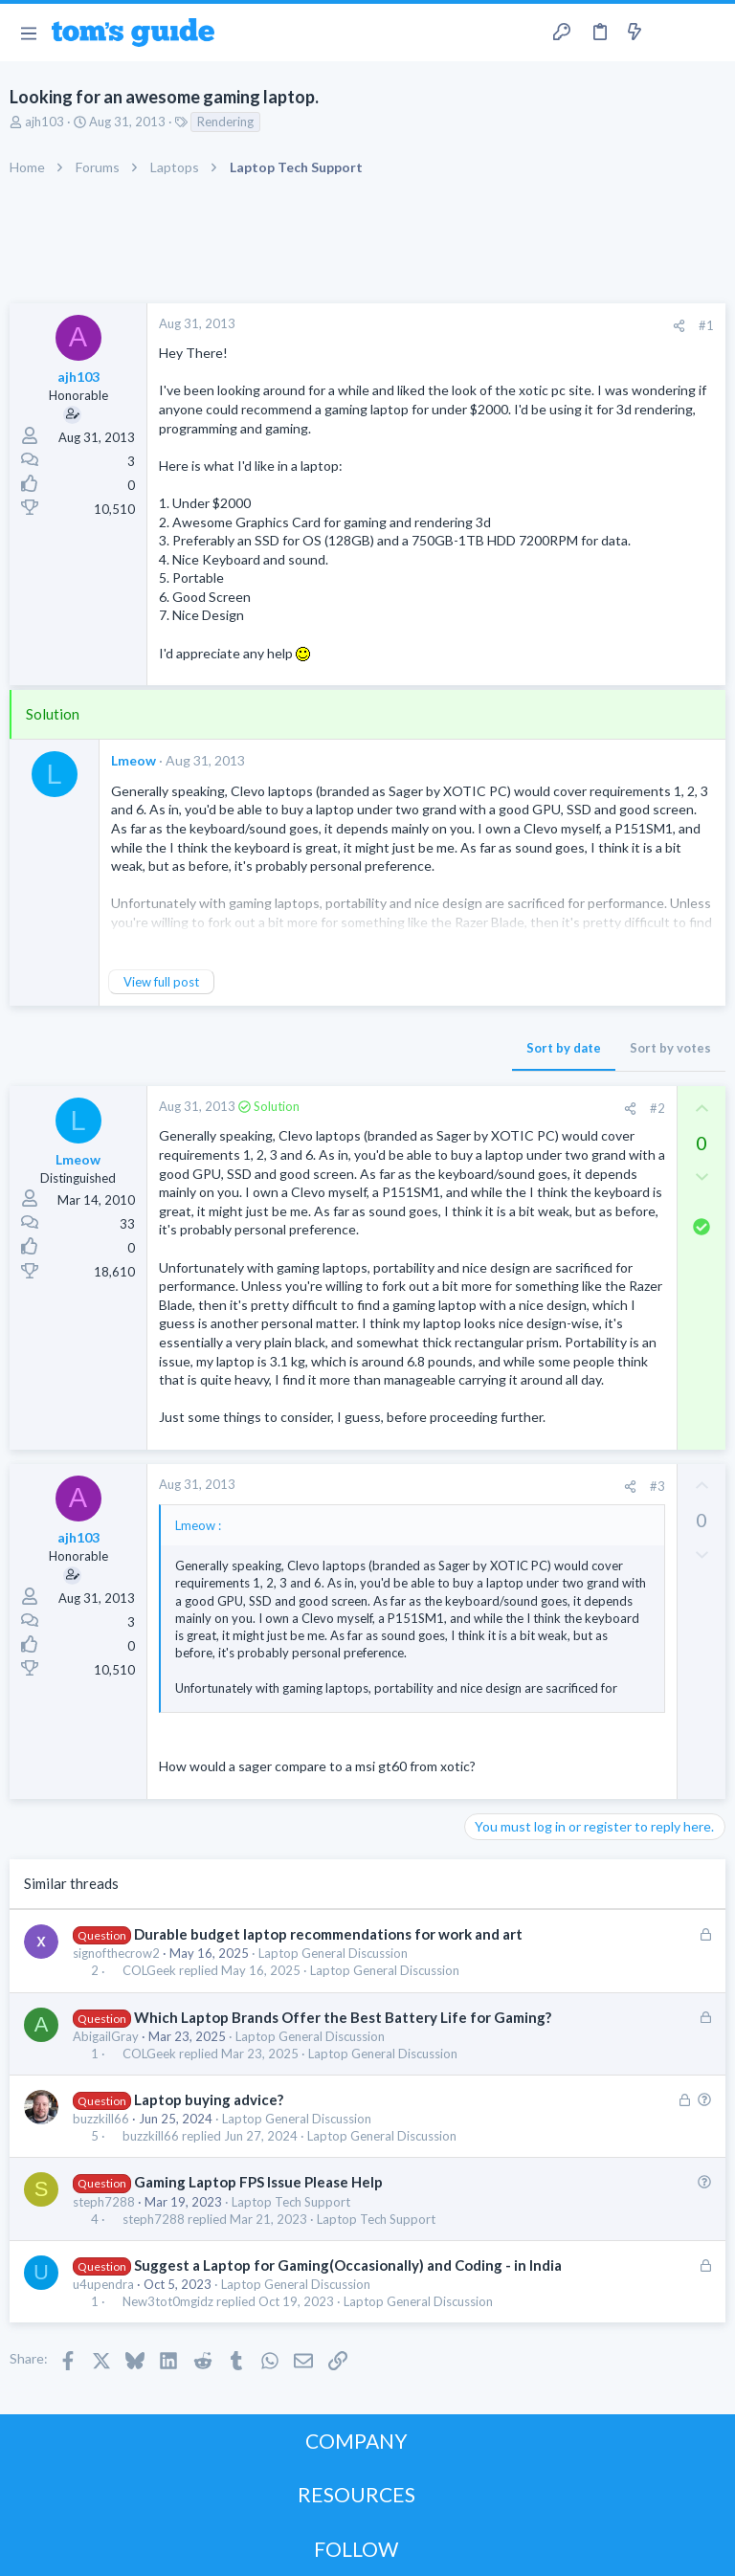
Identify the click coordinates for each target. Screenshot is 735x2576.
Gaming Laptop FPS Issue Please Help (258, 2181)
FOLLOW (356, 2549)
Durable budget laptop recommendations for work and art (328, 1934)
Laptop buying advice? (208, 2099)
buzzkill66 (101, 2118)
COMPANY (356, 2441)
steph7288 (104, 2202)
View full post (161, 981)
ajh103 (44, 121)
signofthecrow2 (116, 1953)
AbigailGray (106, 2036)
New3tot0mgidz (167, 2302)
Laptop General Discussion (333, 1953)
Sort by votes (670, 1047)
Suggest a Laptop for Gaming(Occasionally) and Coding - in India (348, 2265)
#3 (657, 1486)
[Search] (709, 33)
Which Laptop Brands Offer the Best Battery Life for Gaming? (342, 2017)
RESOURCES (356, 2494)
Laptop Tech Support (291, 2202)
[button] (28, 32)
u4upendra (103, 2284)
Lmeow (133, 760)
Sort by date (563, 1047)
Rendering (225, 121)
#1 (706, 325)
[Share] (679, 326)
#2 (657, 1108)
